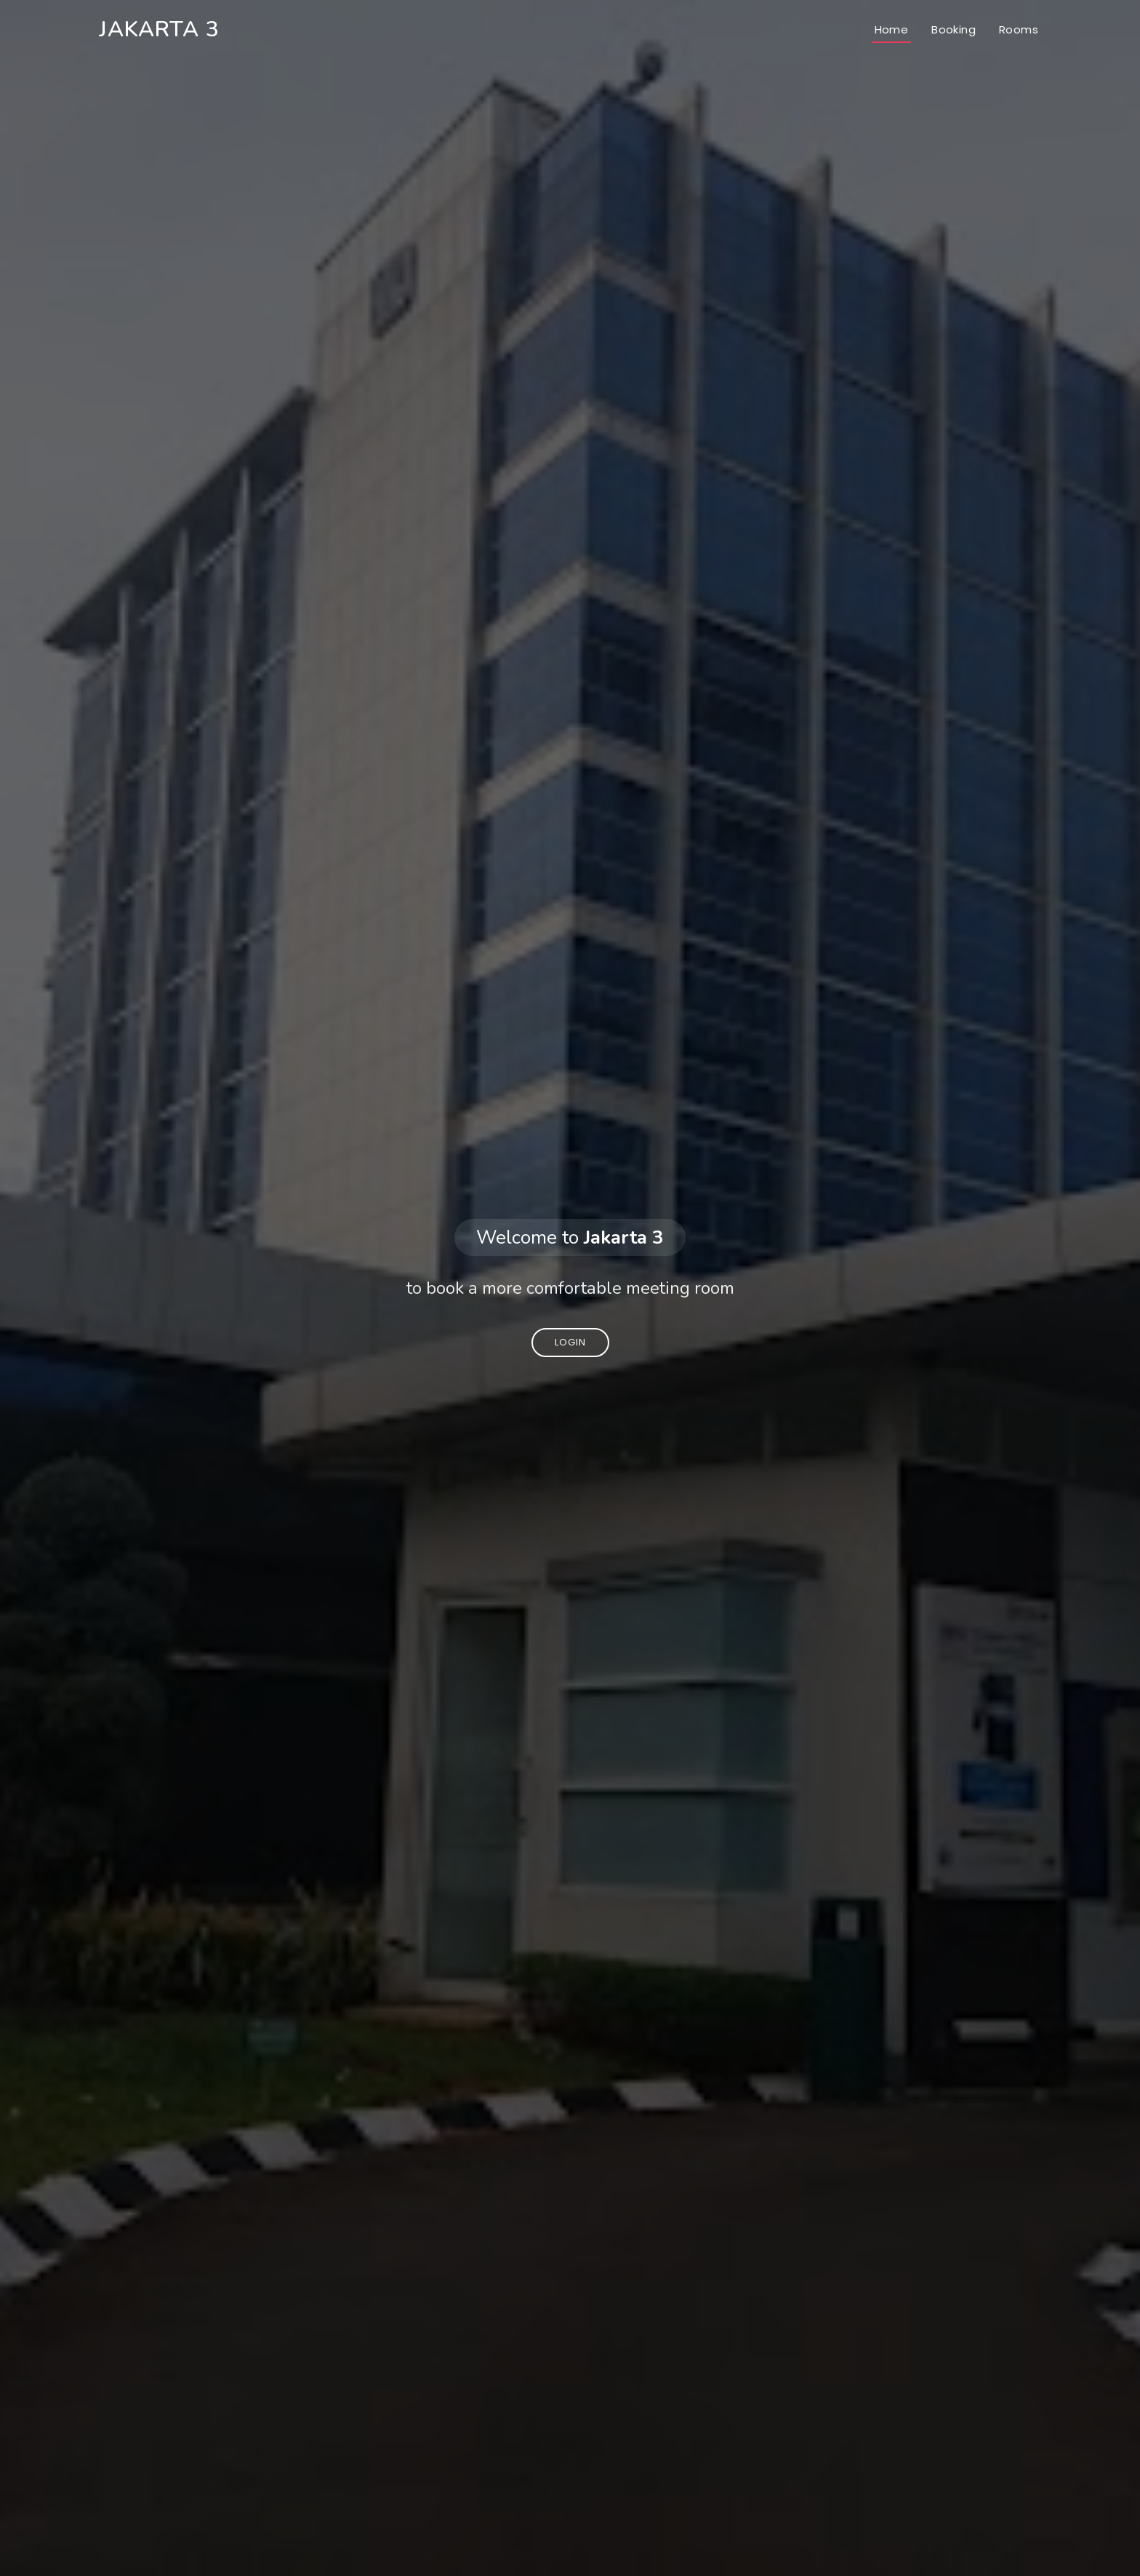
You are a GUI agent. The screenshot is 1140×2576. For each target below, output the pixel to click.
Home (892, 29)
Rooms (1018, 29)
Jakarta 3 (159, 29)
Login (570, 1342)
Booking (953, 29)
